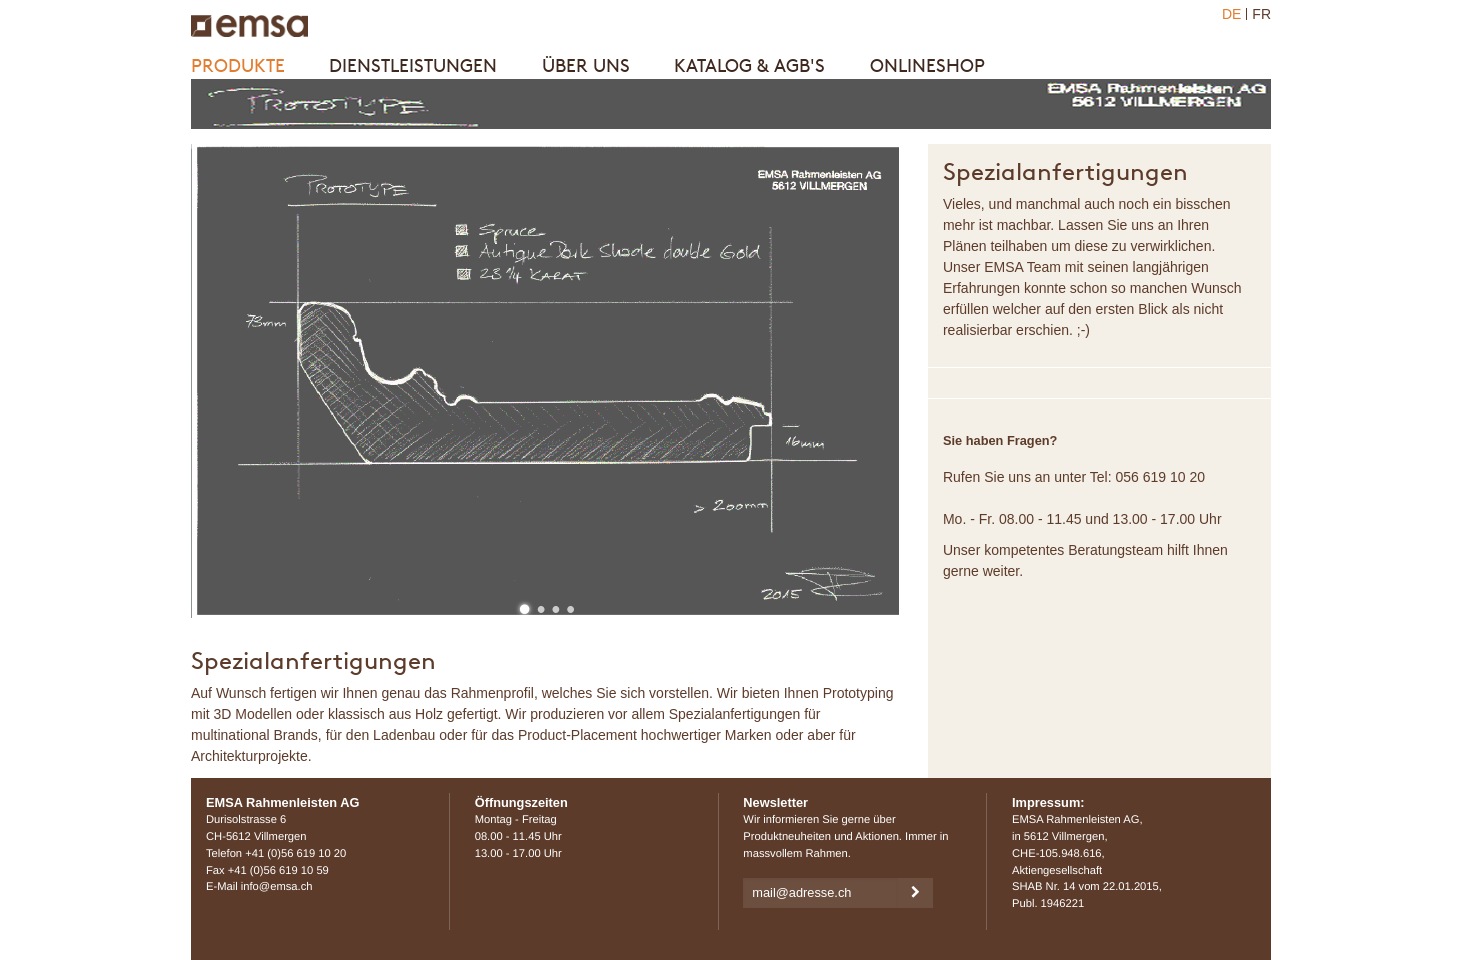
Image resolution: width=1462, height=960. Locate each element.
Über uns (586, 65)
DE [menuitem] (1231, 14)
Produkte (238, 65)
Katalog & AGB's (749, 65)
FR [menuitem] (1261, 14)
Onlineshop (927, 65)
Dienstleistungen (413, 65)
